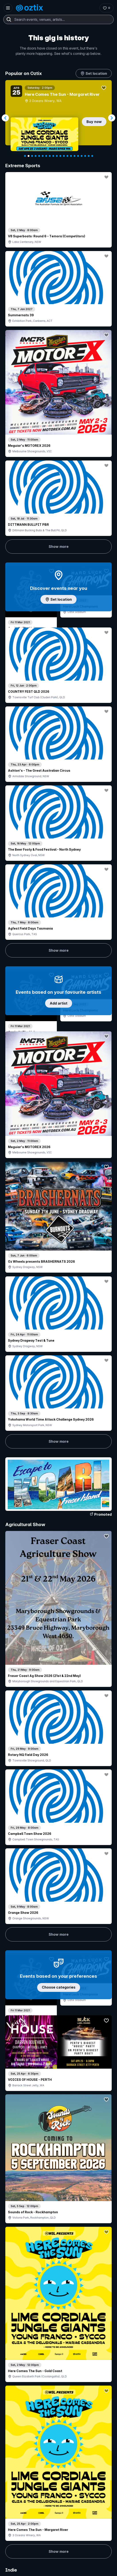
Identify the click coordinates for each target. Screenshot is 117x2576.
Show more (31, 286)
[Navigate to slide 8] (50, 156)
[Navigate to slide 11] (60, 156)
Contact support (24, 2352)
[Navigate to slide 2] (28, 156)
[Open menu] (8, 8)
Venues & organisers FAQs (27, 2459)
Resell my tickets (20, 2393)
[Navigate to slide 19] (88, 156)
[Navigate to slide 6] (42, 156)
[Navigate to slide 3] (32, 156)
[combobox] (58, 19)
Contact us (15, 2522)
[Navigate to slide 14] (71, 156)
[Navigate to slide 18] (85, 156)
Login (13, 2435)
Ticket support (18, 2387)
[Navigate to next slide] (111, 117)
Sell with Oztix (18, 2445)
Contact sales (39, 2435)
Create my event (20, 2452)
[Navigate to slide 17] (81, 156)
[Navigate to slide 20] (92, 156)
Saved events (18, 2368)
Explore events (19, 2361)
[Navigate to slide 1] (25, 156)
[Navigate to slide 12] (64, 156)
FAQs (11, 2515)
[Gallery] (58, 118)
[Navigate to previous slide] (5, 117)
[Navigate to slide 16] (78, 156)
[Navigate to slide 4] (35, 156)
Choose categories (58, 1052)
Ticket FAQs (16, 2381)
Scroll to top (58, 2263)
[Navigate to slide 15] (74, 156)
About (12, 2508)
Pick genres (58, 1487)
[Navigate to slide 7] (46, 156)
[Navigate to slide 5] (39, 156)
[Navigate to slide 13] (67, 156)
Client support (18, 2467)
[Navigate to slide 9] (53, 156)
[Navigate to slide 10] (57, 156)
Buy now (94, 121)
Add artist (58, 582)
